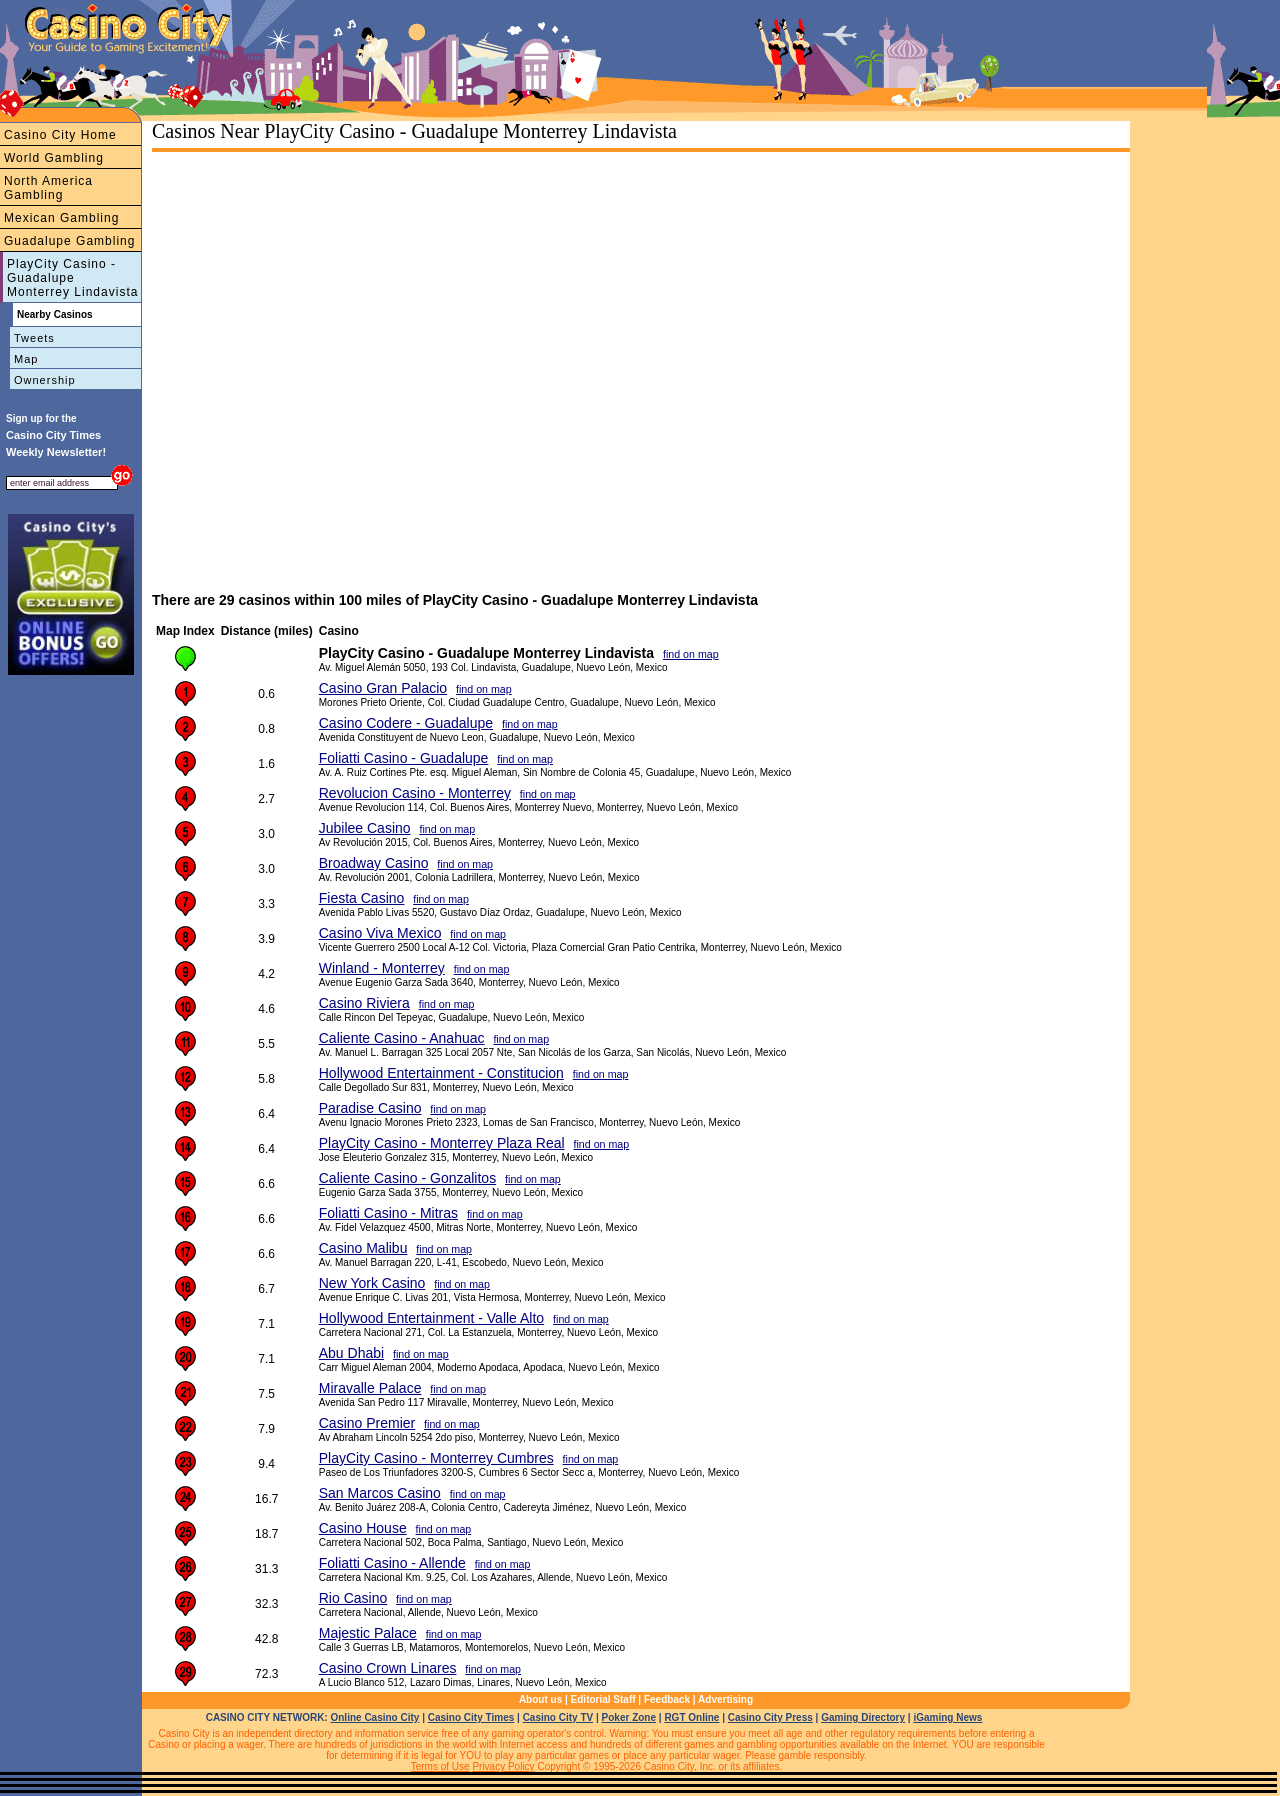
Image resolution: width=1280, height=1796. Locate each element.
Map (26, 359)
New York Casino (372, 1283)
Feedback (667, 1699)
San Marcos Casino (380, 1493)
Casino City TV (558, 1717)
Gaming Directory (863, 1717)
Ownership (45, 380)
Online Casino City (374, 1717)
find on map (691, 654)
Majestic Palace (368, 1633)
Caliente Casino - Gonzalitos (407, 1178)
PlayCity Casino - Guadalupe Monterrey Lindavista (72, 278)
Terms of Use (440, 1766)
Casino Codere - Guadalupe (406, 723)
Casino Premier (367, 1423)
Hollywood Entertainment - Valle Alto (431, 1318)
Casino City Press (770, 1717)
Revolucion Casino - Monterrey (415, 793)
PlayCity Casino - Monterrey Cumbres (436, 1458)
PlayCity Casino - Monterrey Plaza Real (442, 1143)
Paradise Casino (370, 1108)
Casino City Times (471, 1717)
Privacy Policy (503, 1766)
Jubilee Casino (365, 828)
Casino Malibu (363, 1248)
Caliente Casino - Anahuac (402, 1038)
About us (540, 1699)
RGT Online (691, 1717)
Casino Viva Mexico (380, 933)
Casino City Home (60, 135)
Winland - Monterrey (382, 968)
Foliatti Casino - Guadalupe (404, 758)
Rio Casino (353, 1598)
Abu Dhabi (351, 1353)
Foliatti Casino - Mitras (388, 1213)
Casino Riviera (364, 1003)
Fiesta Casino (362, 898)
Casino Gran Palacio (383, 688)
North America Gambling (48, 188)
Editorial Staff (603, 1699)
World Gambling (54, 158)
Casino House (363, 1528)
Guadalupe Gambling (69, 241)
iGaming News (947, 1717)
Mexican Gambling (61, 218)
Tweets (34, 338)
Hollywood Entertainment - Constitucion (441, 1073)
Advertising (725, 1699)
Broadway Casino (374, 863)
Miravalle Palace (370, 1388)
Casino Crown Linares (388, 1668)
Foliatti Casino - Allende (392, 1563)
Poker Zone (629, 1717)
